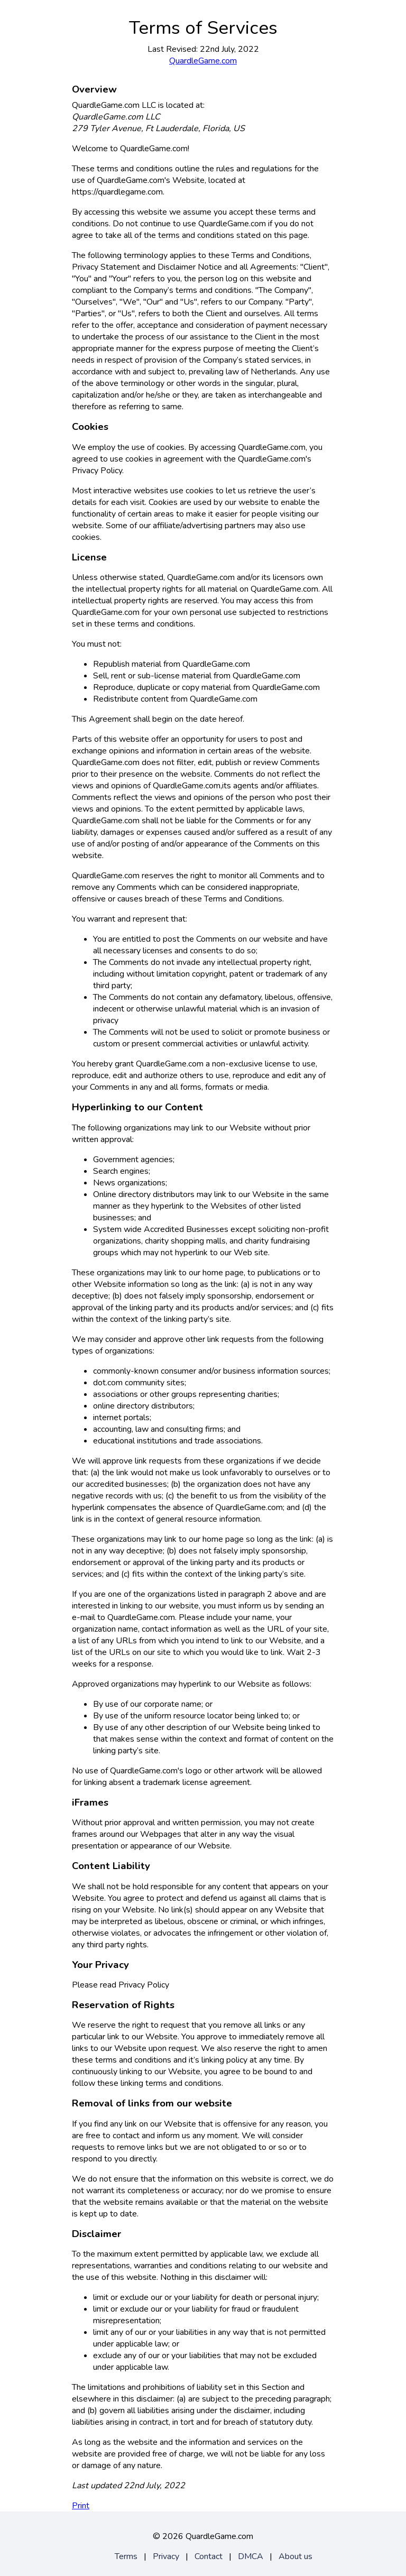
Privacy (166, 2556)
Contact (209, 2556)
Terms (126, 2556)
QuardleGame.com (203, 61)
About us (295, 2556)
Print (80, 2505)
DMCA (250, 2556)
